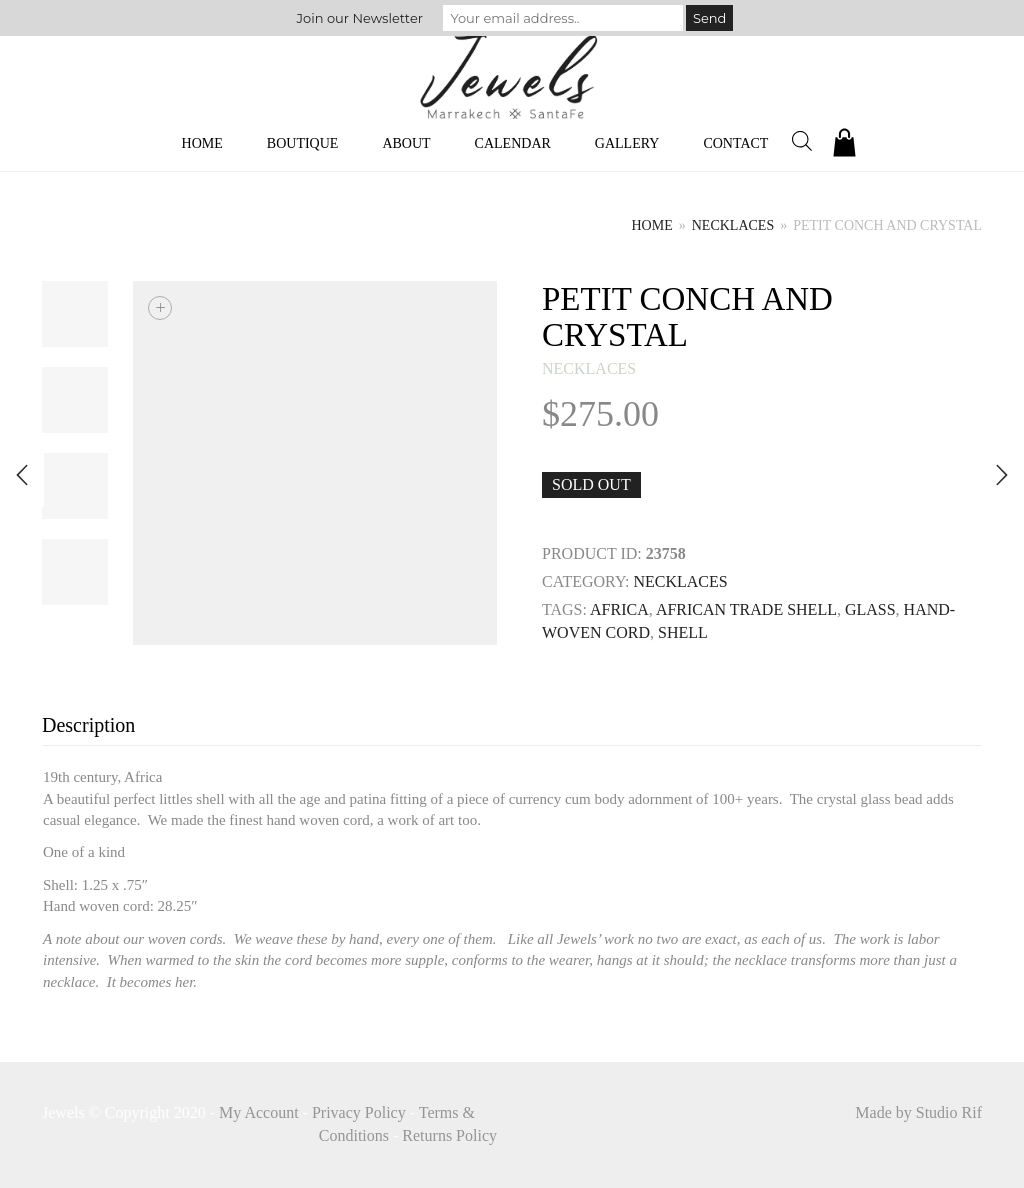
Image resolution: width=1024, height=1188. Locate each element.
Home (202, 143)
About (406, 143)
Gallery (627, 143)
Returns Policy (449, 1135)
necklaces (733, 225)
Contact (735, 143)
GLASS (870, 609)
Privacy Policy (359, 1112)
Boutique (303, 143)
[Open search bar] (802, 141)
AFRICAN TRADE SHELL (746, 609)
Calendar (513, 143)
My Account (259, 1112)
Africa (619, 609)
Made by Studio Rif (918, 1112)
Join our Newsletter (360, 18)
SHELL (683, 632)
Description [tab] (88, 725)
